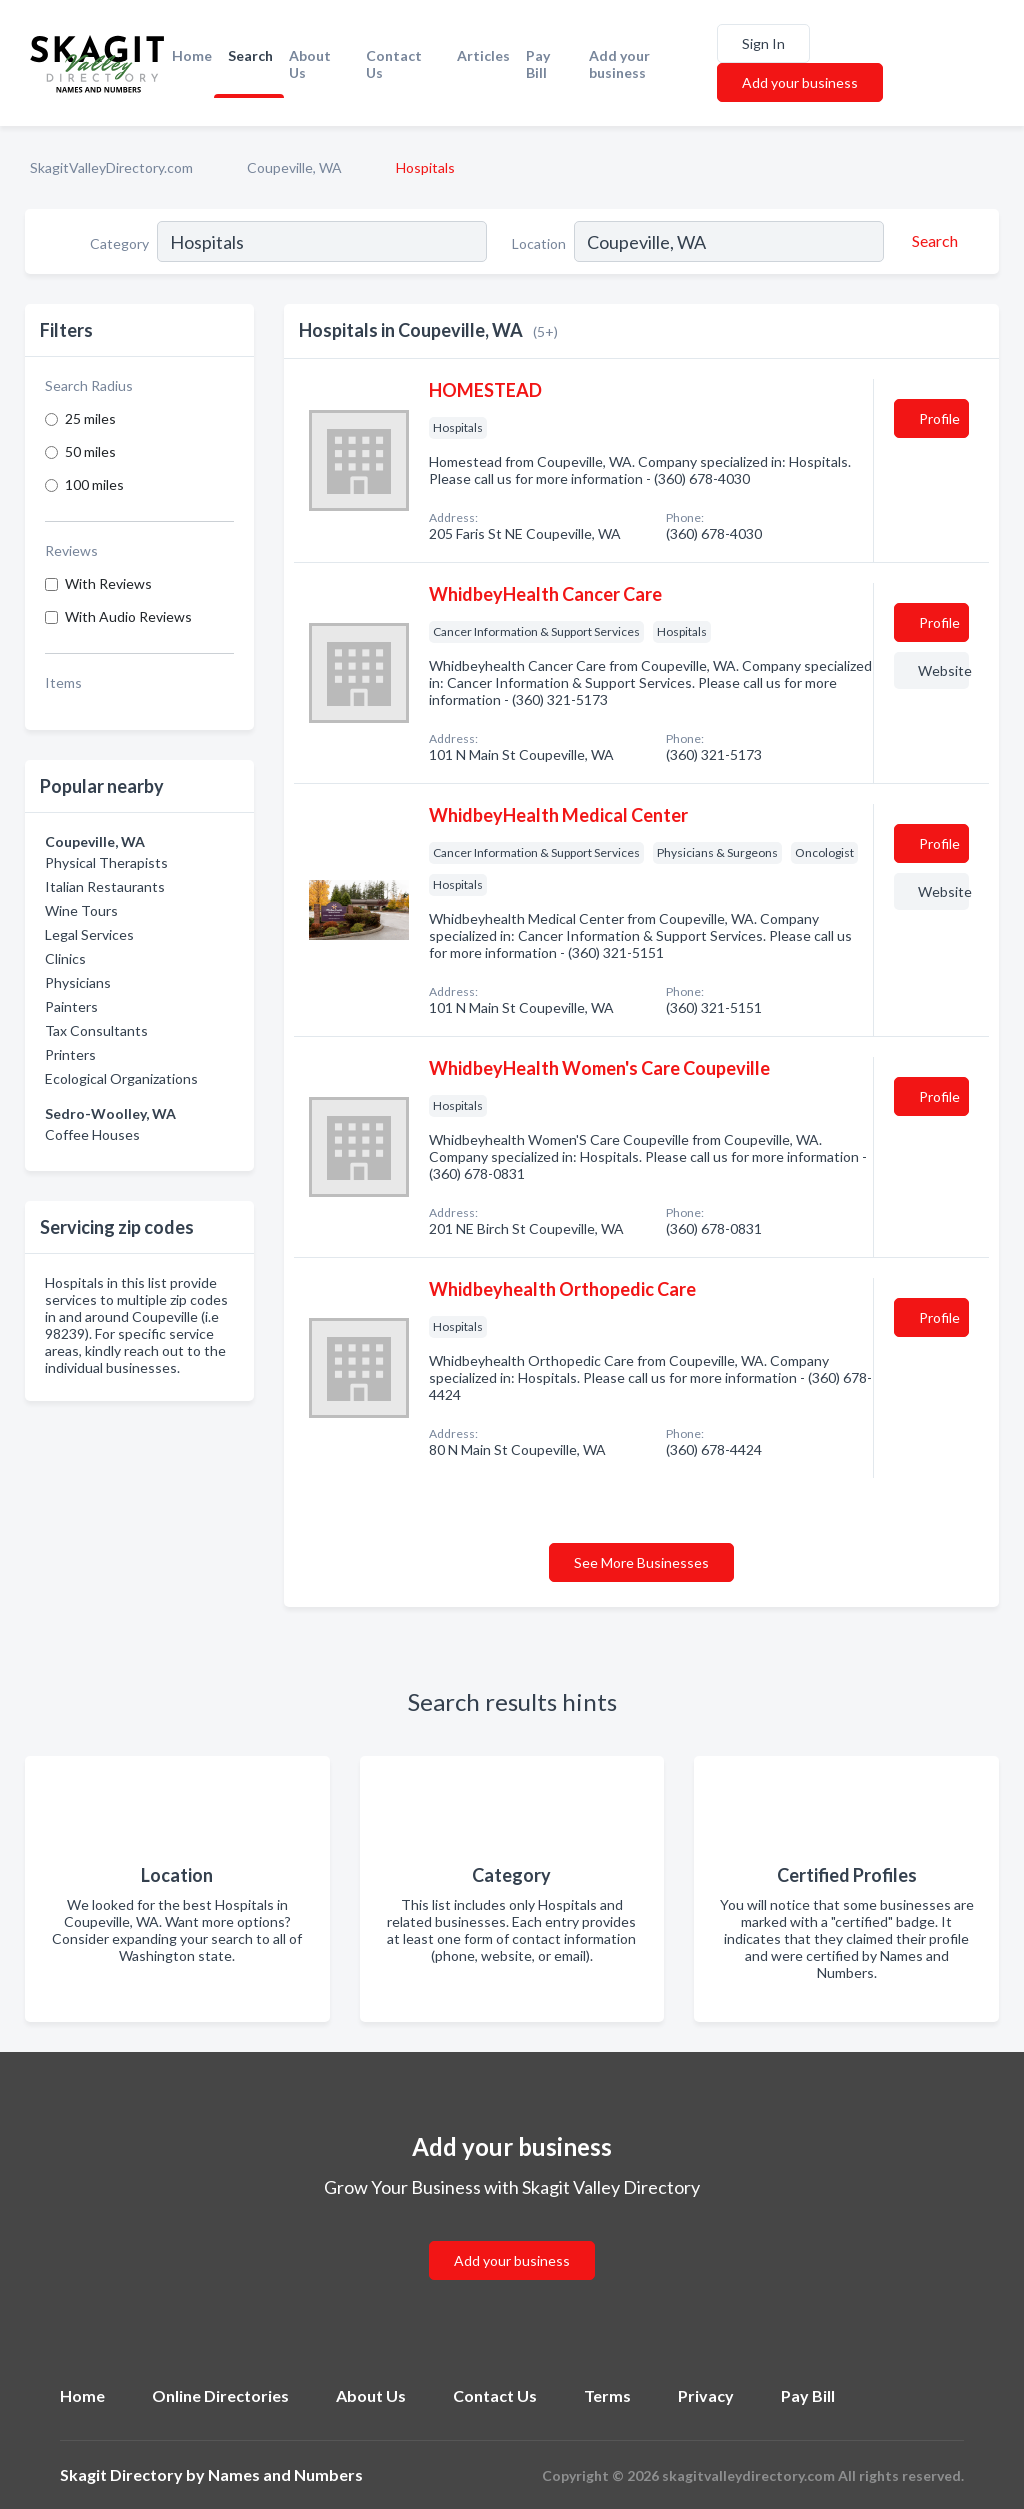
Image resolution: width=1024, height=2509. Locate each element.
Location (539, 243)
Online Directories (220, 2395)
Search (250, 55)
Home (192, 55)
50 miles (90, 451)
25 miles (90, 418)
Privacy (706, 2395)
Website (943, 670)
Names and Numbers (285, 2474)
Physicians (78, 982)
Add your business (619, 64)
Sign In (763, 43)
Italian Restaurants (105, 886)
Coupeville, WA (294, 167)
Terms (607, 2395)
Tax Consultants (96, 1030)
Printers (70, 1054)
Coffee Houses (92, 1134)
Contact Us (394, 64)
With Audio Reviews (128, 616)
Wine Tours (81, 910)
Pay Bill (538, 64)
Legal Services (89, 934)
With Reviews (108, 583)
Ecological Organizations (121, 1078)
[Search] (932, 241)
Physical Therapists (106, 862)
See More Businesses (641, 1562)
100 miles (94, 484)
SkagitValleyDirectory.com (111, 167)
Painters (71, 1006)
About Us (310, 64)
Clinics (65, 958)
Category (119, 243)
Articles (483, 55)
